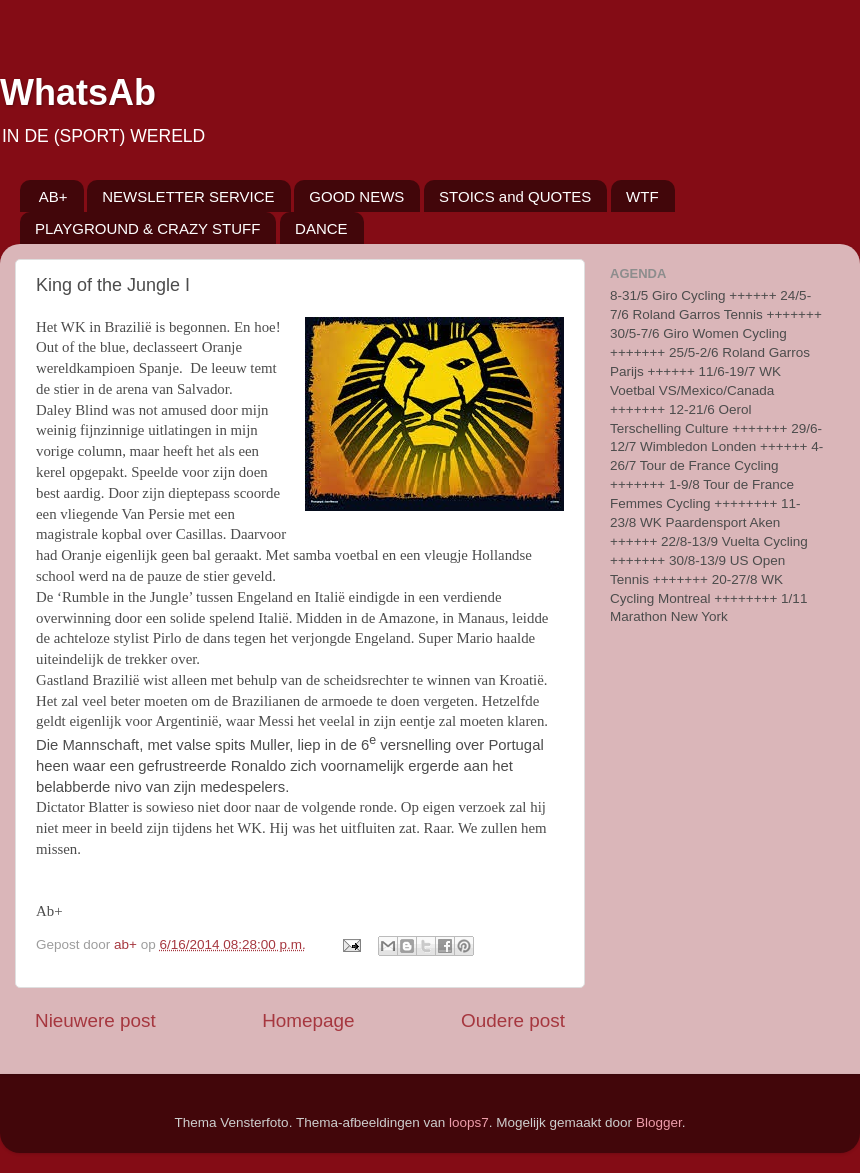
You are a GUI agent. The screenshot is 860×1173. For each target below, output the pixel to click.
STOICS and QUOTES (515, 196)
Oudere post (513, 1020)
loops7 (469, 1122)
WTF (642, 196)
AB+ (53, 196)
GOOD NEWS (356, 196)
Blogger (659, 1122)
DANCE (321, 228)
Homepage (308, 1020)
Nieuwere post (95, 1020)
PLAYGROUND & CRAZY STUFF (147, 228)
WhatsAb (78, 92)
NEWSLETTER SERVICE (188, 196)
